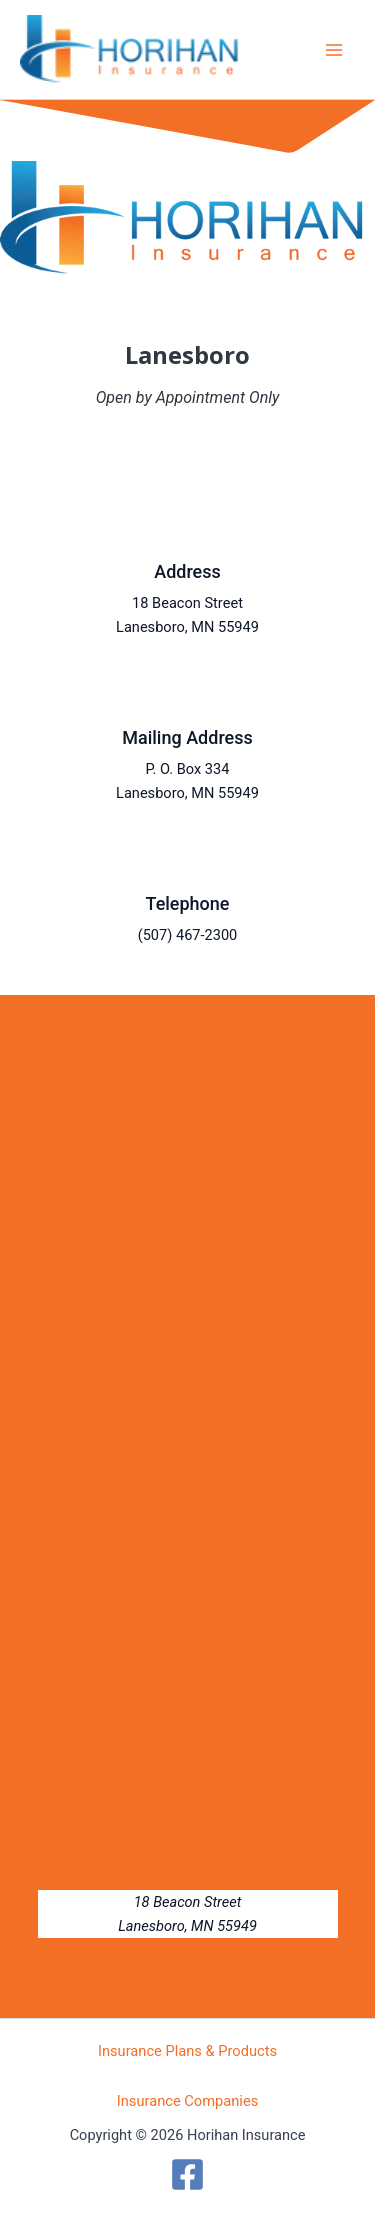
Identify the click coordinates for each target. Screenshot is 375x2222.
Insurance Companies (188, 2101)
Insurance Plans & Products (187, 2051)
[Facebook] (187, 2174)
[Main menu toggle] (334, 50)
